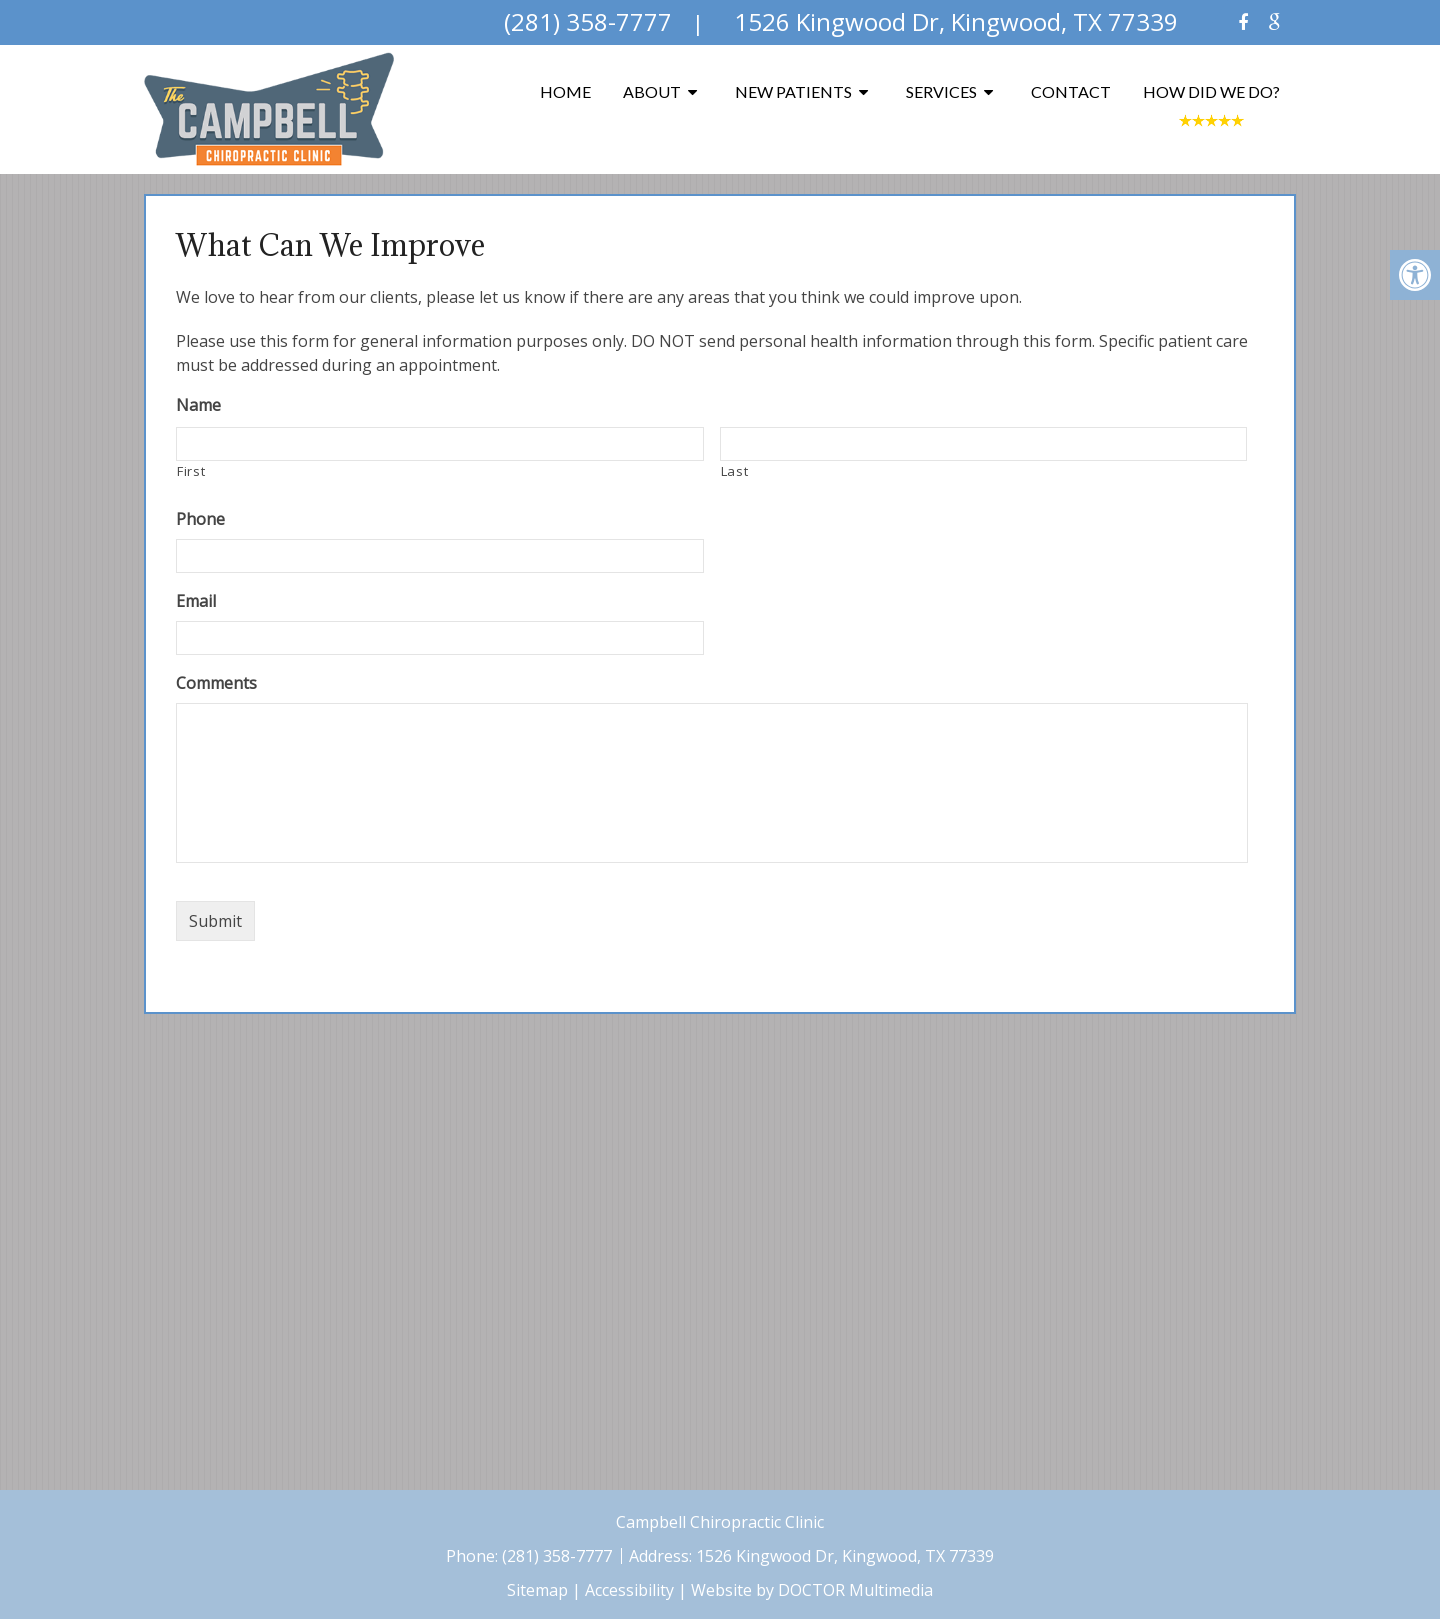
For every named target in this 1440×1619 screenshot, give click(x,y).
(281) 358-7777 (559, 1556)
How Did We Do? (1211, 91)
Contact (1071, 91)
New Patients (793, 91)
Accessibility (629, 1590)
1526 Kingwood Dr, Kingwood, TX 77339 (845, 1556)
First (191, 471)
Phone (200, 519)
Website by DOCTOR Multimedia (812, 1590)
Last (735, 471)
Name (198, 405)
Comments (216, 683)
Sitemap (537, 1590)
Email (196, 601)
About (652, 91)
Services (941, 91)
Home (565, 91)
